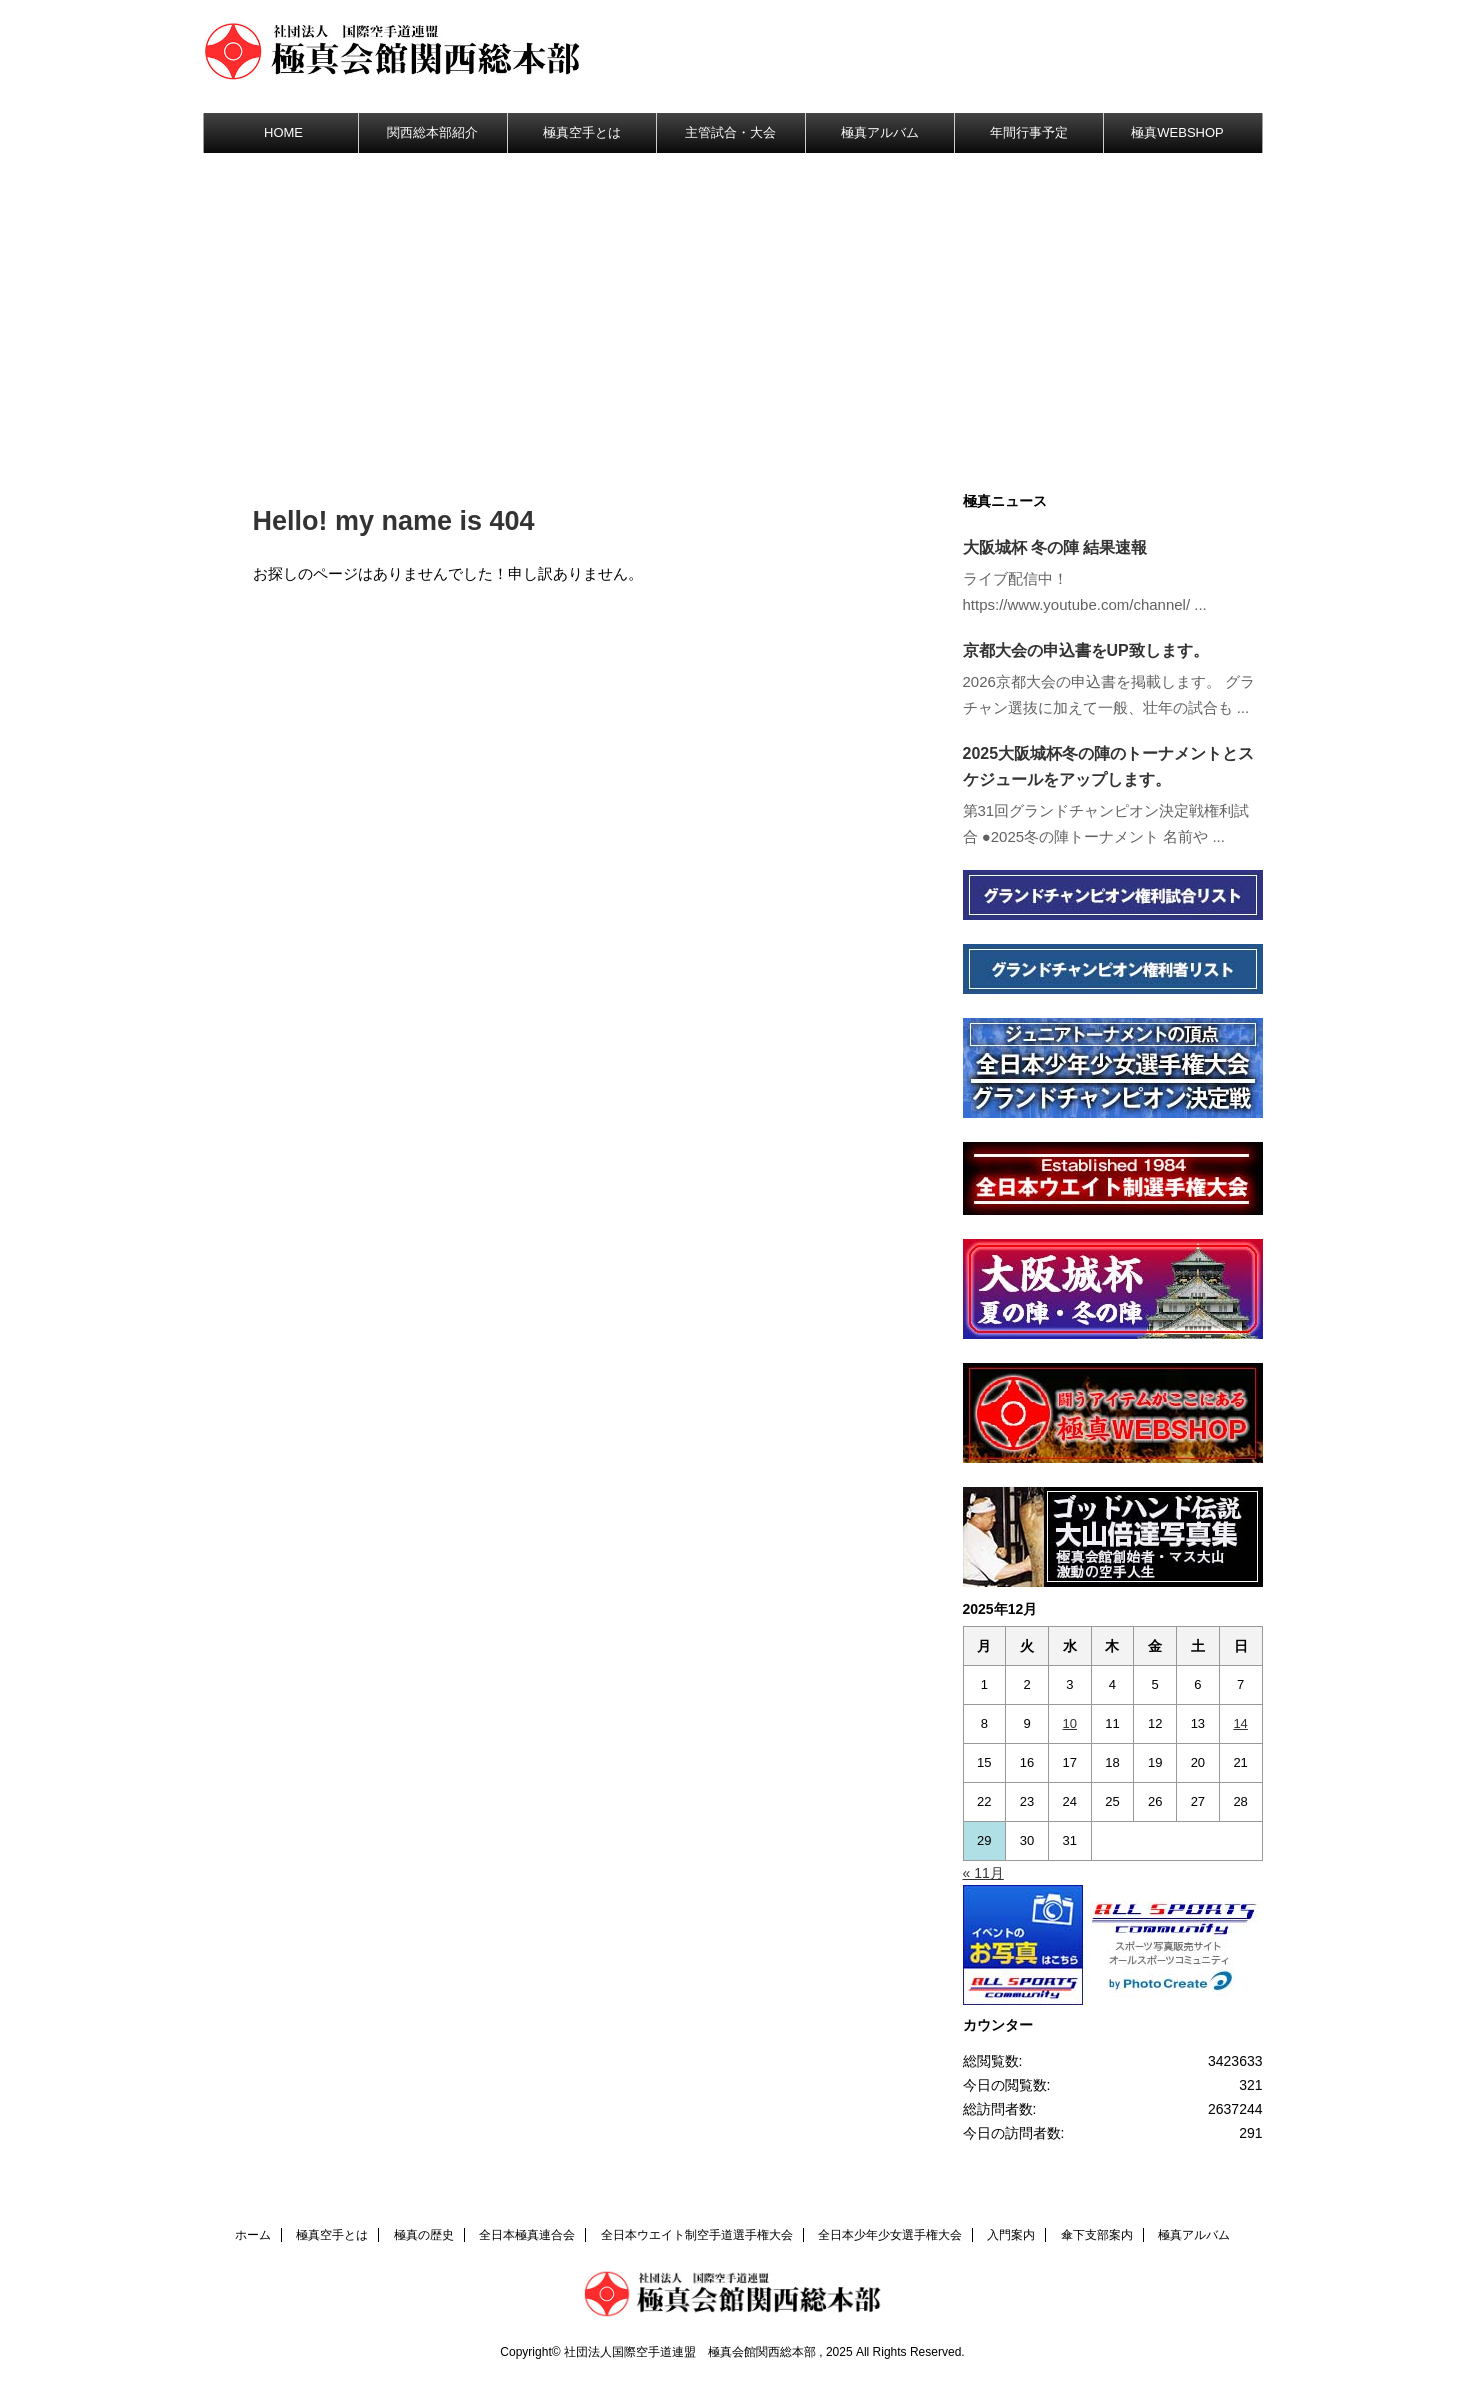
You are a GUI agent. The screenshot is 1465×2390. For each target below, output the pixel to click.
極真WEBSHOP (1177, 132)
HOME (283, 132)
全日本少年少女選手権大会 (890, 2235)
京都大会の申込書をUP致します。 (1086, 650)
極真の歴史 (424, 2235)
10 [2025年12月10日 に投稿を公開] (1070, 1723)
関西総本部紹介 (432, 132)
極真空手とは (582, 132)
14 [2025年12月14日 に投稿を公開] (1240, 1723)
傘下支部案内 (1097, 2235)
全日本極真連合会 (527, 2235)
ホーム (253, 2235)
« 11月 (983, 1873)
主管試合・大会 (730, 132)
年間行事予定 (1029, 132)
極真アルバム (880, 132)
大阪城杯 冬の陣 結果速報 (1055, 547)
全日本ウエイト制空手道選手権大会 (697, 2235)
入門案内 (1011, 2235)
